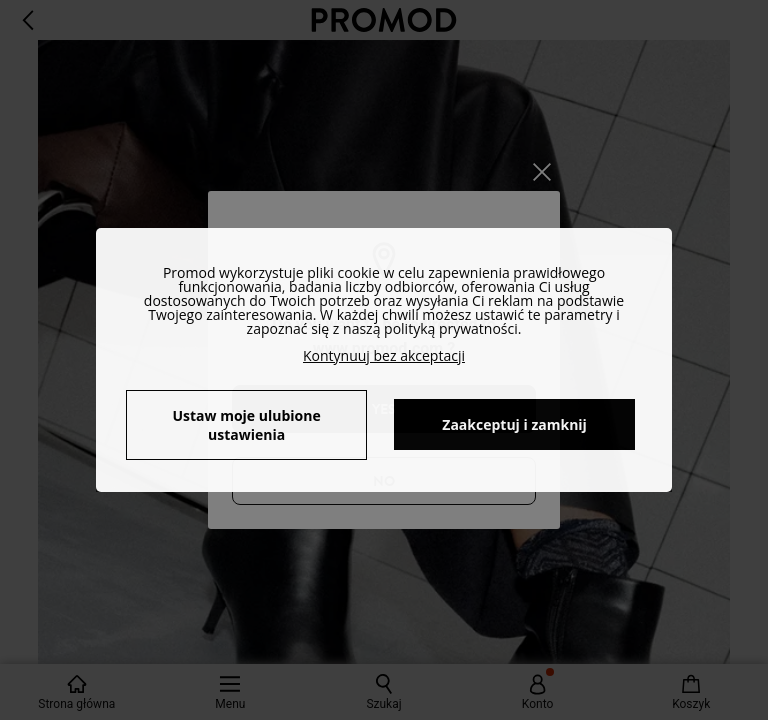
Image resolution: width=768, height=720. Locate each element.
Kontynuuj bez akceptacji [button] (384, 355)
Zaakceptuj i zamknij (514, 424)
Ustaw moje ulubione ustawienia (246, 425)
